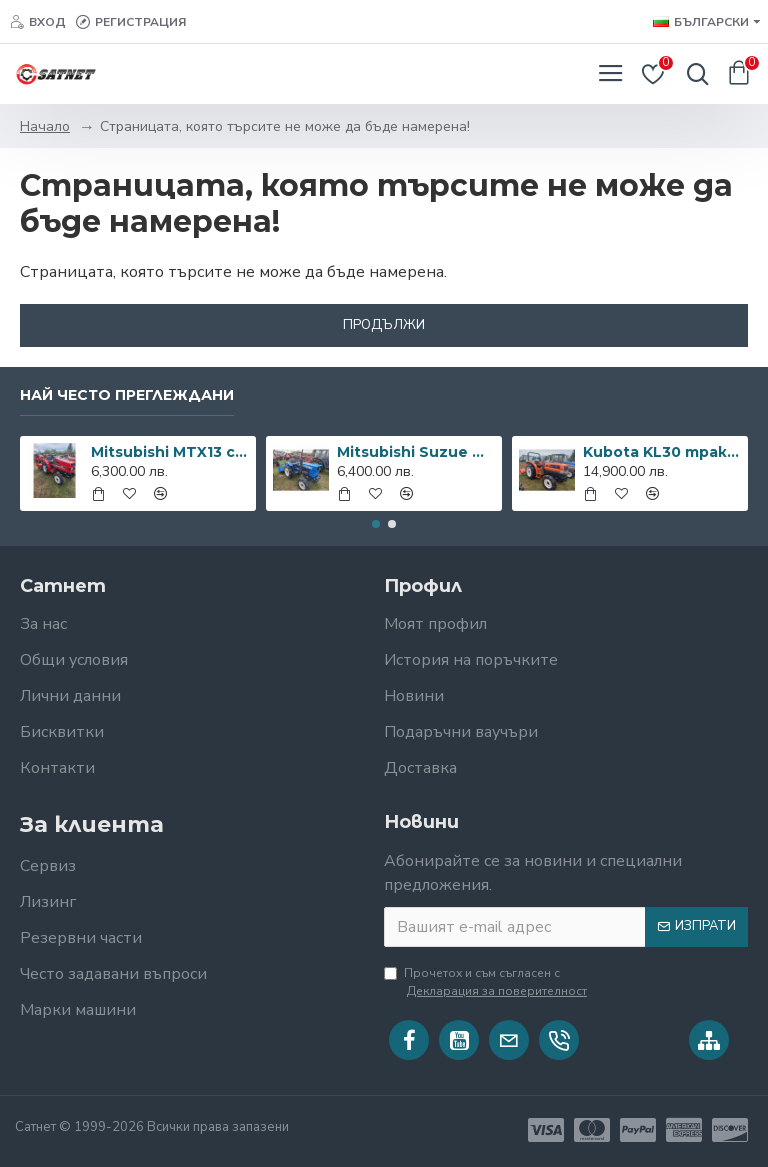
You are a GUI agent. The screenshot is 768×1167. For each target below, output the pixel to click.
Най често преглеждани (127, 395)
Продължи (384, 325)
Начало (45, 126)
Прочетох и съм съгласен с (487, 982)
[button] (376, 524)
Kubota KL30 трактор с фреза (662, 452)
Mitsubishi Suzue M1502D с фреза (416, 452)
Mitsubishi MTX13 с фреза (170, 452)
